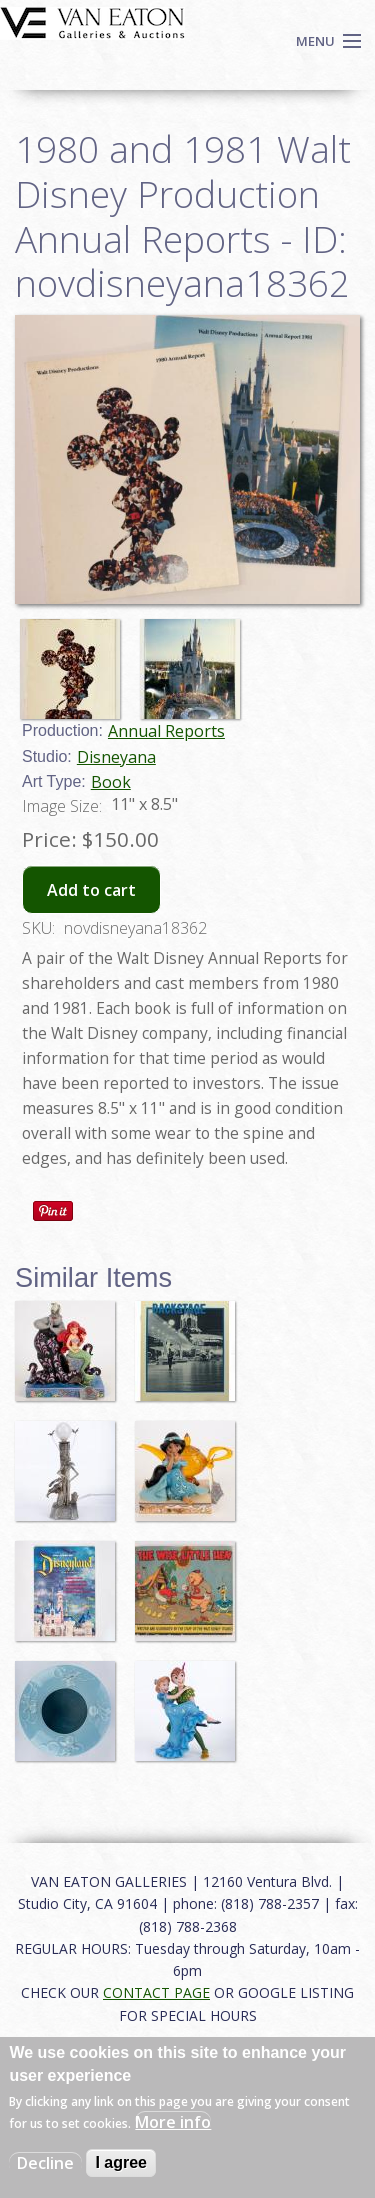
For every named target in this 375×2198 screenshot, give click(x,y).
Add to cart (91, 890)
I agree (121, 2162)
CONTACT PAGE (156, 1992)
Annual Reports (166, 731)
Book (111, 782)
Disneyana (116, 757)
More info (173, 2122)
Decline (45, 2163)
